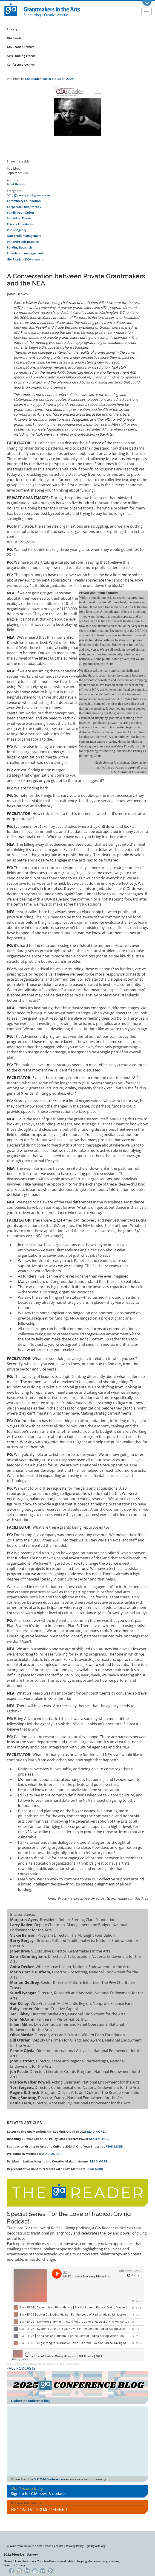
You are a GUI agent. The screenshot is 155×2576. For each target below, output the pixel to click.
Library (12, 29)
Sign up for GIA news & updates (38, 2493)
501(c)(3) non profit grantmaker (29, 195)
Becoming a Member (39, 2509)
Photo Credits (54, 2546)
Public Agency (16, 230)
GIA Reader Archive (20, 47)
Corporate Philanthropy (24, 207)
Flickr (43, 2570)
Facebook (11, 2570)
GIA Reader (15, 38)
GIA (9, 2364)
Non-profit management (24, 236)
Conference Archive (20, 64)
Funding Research (19, 247)
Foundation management (25, 253)
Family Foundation (20, 212)
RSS (50, 2570)
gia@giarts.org (96, 2546)
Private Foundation (20, 224)
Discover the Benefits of (77, 2507)
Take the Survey (14, 2565)
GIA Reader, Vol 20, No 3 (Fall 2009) (49, 79)
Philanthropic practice (23, 242)
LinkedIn (27, 2570)
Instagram (19, 2570)
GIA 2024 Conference (48, 2479)
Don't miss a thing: (77, 2491)
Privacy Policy (74, 2546)
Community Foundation (24, 201)
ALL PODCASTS (22, 2368)
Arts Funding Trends (21, 56)
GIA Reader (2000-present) (25, 259)
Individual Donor (19, 218)
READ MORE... (97, 2131)
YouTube (35, 2570)
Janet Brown (16, 184)
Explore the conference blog (30, 2401)
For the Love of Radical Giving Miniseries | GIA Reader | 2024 (46, 2364)
